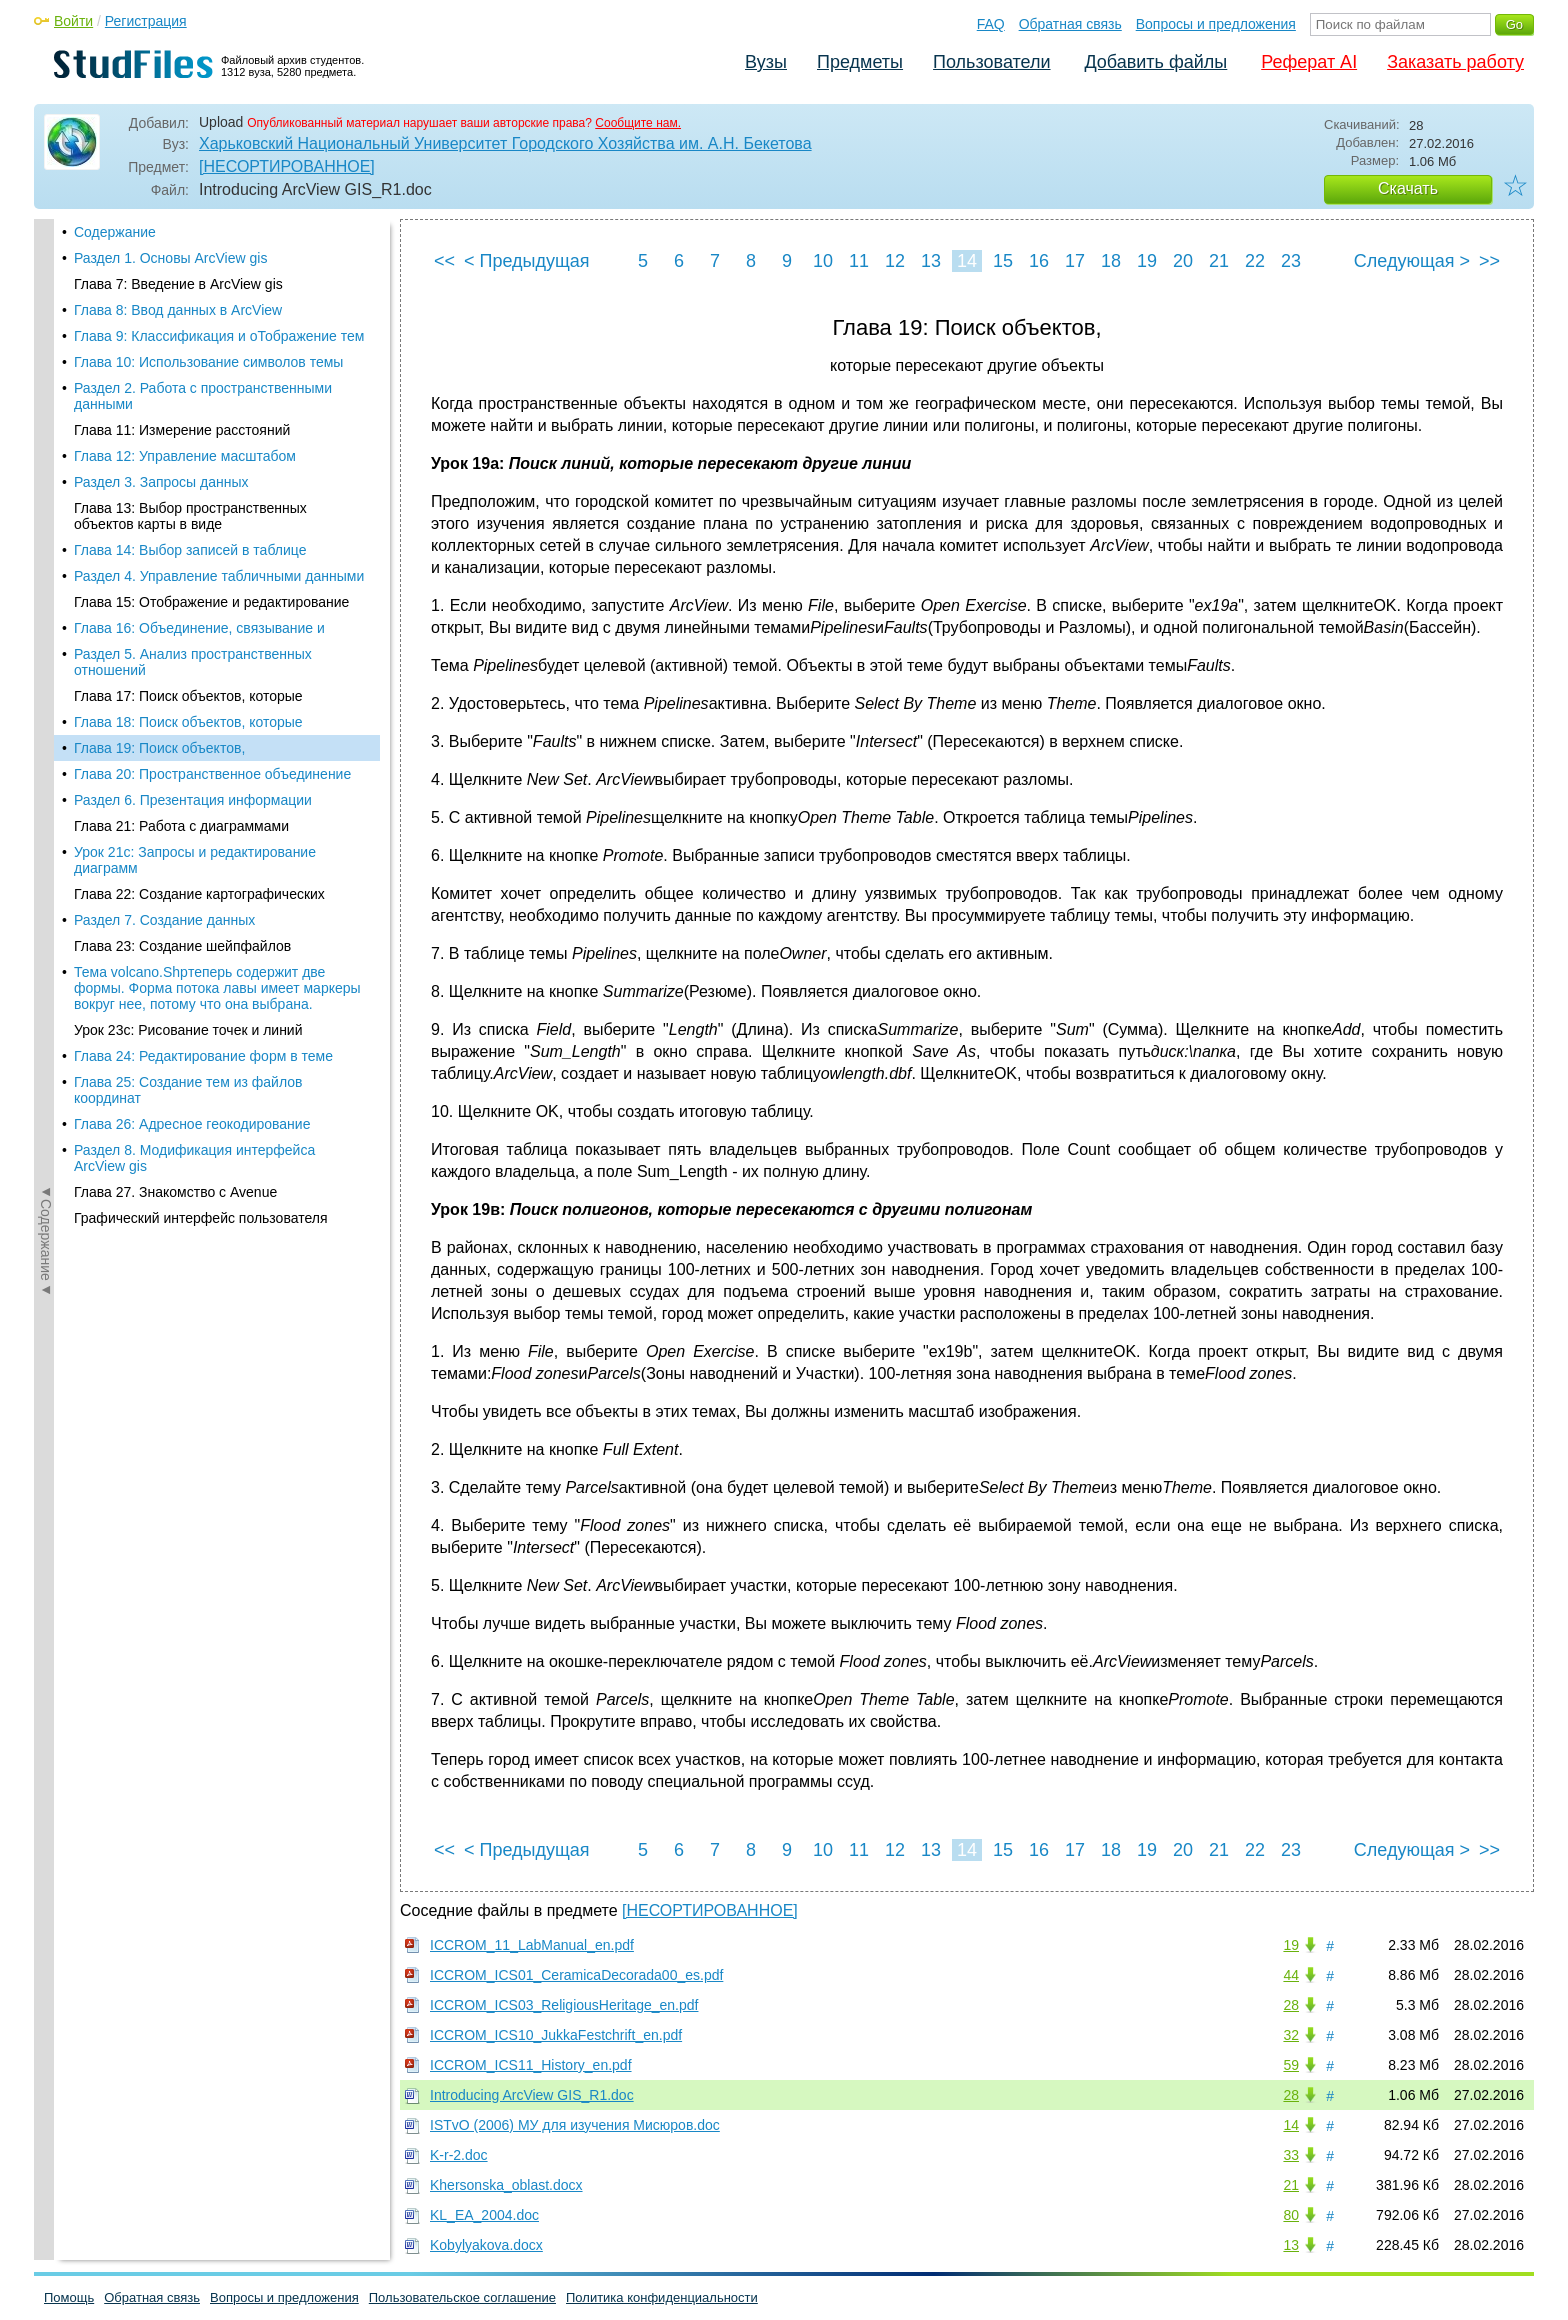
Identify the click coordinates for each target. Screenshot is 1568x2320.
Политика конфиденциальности (662, 2297)
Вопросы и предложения (1216, 24)
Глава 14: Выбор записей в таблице (190, 238)
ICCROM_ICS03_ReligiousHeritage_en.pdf (564, 2005)
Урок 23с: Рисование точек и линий (188, 718)
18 (1111, 261)
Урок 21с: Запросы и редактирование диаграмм (195, 548)
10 (823, 261)
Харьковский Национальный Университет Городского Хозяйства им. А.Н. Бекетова (505, 143)
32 (1291, 2035)
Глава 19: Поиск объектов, (159, 436)
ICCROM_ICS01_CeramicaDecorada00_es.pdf (576, 1975)
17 (1075, 261)
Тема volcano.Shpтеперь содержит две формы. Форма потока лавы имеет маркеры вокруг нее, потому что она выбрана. (217, 676)
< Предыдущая (527, 261)
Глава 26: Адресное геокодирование (192, 812)
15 (1003, 261)
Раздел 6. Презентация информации (193, 488)
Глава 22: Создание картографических (199, 582)
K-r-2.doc (459, 2155)
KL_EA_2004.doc (484, 2215)
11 (859, 261)
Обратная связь (1070, 24)
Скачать (1408, 188)
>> (1489, 261)
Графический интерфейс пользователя (201, 906)
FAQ (991, 24)
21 (1219, 261)
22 (1255, 261)
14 (967, 261)
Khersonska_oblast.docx (506, 2185)
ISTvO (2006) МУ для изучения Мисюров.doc (575, 2125)
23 (1291, 261)
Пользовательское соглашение (462, 2297)
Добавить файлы (1155, 62)
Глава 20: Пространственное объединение (212, 462)
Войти (73, 21)
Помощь (69, 2297)
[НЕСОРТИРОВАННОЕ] (287, 166)
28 (1291, 2005)
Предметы (860, 62)
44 (1291, 1975)
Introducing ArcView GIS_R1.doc (532, 2095)
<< (444, 261)
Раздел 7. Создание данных (164, 608)
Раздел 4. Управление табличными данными (219, 264)
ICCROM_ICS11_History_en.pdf (531, 2065)
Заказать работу (1455, 62)
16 (1039, 261)
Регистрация (146, 21)
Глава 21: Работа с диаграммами (181, 514)
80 (1291, 2215)
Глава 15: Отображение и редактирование (211, 290)
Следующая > (1412, 261)
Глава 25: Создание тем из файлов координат (188, 778)
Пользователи (991, 62)
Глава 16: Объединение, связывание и (199, 316)
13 (931, 261)
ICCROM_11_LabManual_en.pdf (532, 1945)
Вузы (766, 62)
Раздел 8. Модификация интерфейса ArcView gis (194, 846)
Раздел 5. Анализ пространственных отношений (193, 350)
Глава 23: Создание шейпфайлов (182, 634)
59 (1291, 2065)
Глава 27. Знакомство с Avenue (175, 880)
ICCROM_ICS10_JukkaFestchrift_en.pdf (556, 2035)
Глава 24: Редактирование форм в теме (203, 744)
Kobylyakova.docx (486, 2245)
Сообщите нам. (638, 123)
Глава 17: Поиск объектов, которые (188, 384)
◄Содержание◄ (46, 569)
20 (1183, 261)
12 (895, 261)
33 (1291, 2155)
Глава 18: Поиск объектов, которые (188, 410)
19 (1147, 261)
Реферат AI (1309, 62)
